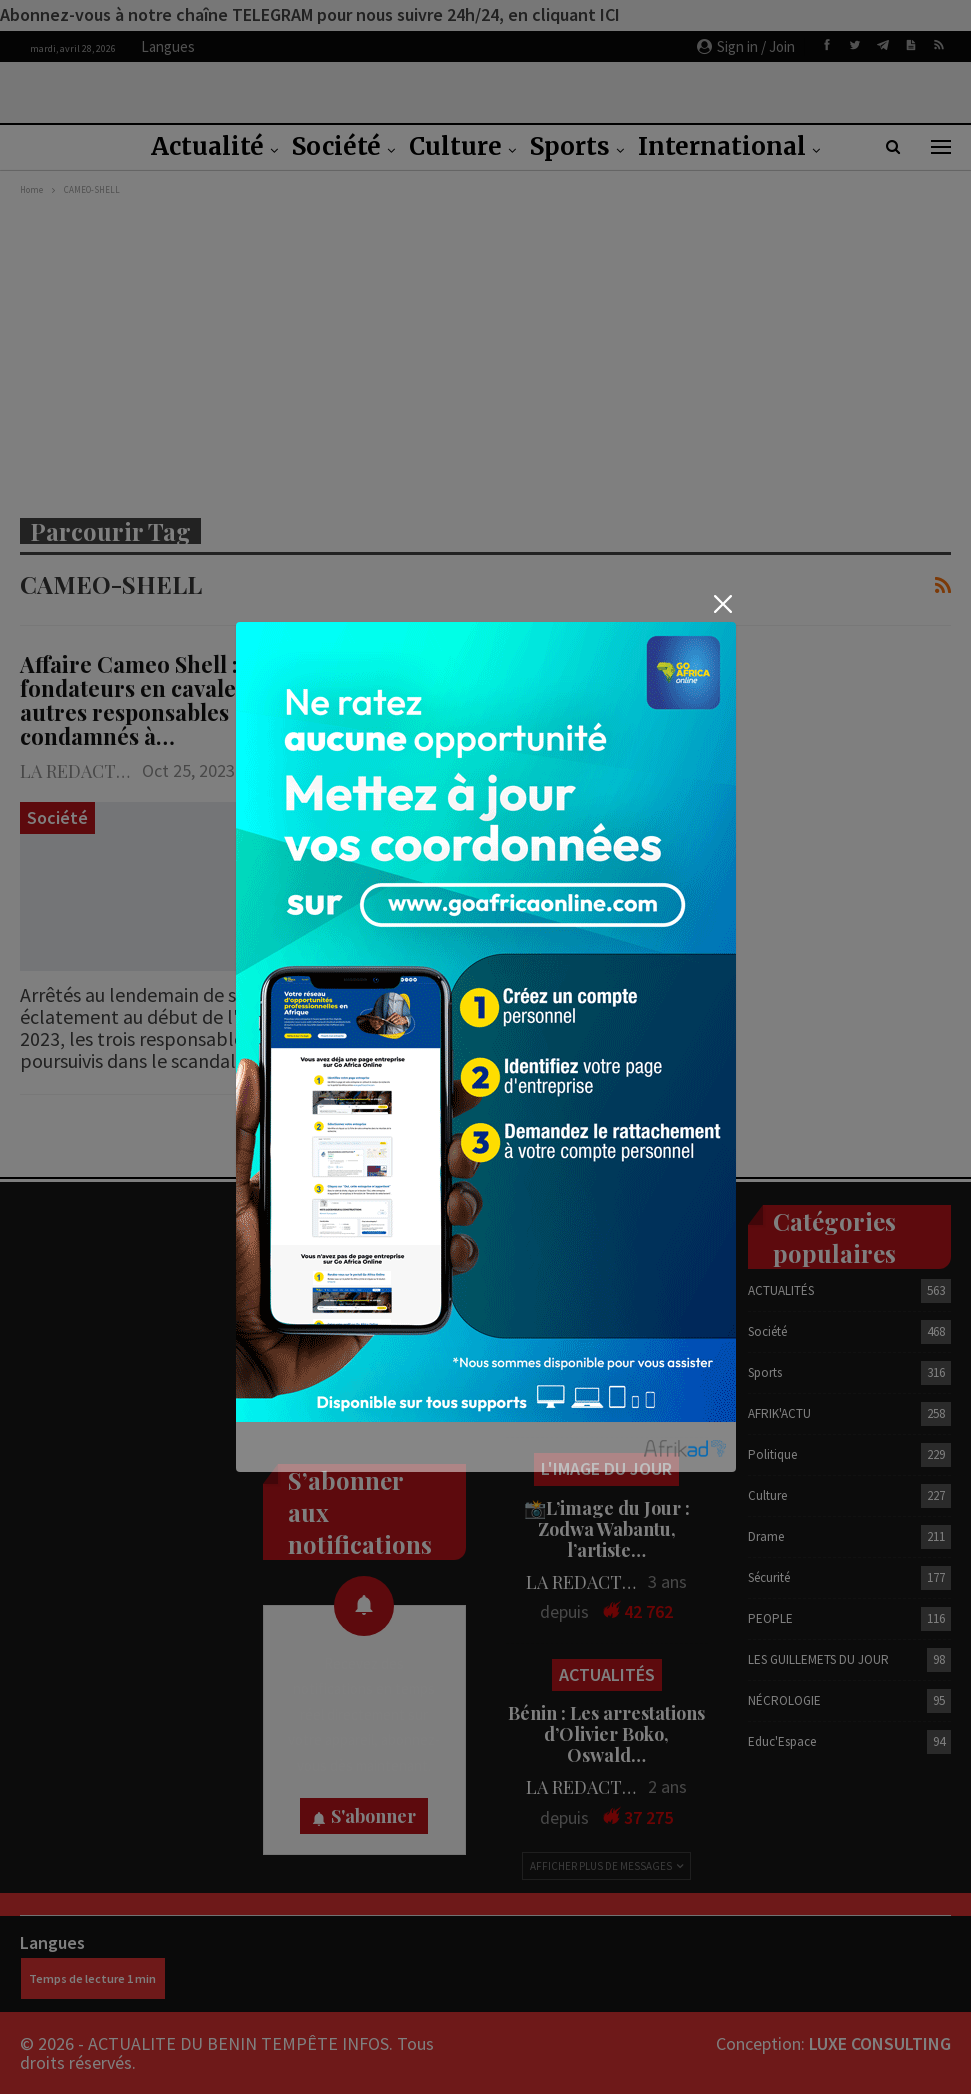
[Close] (723, 604)
